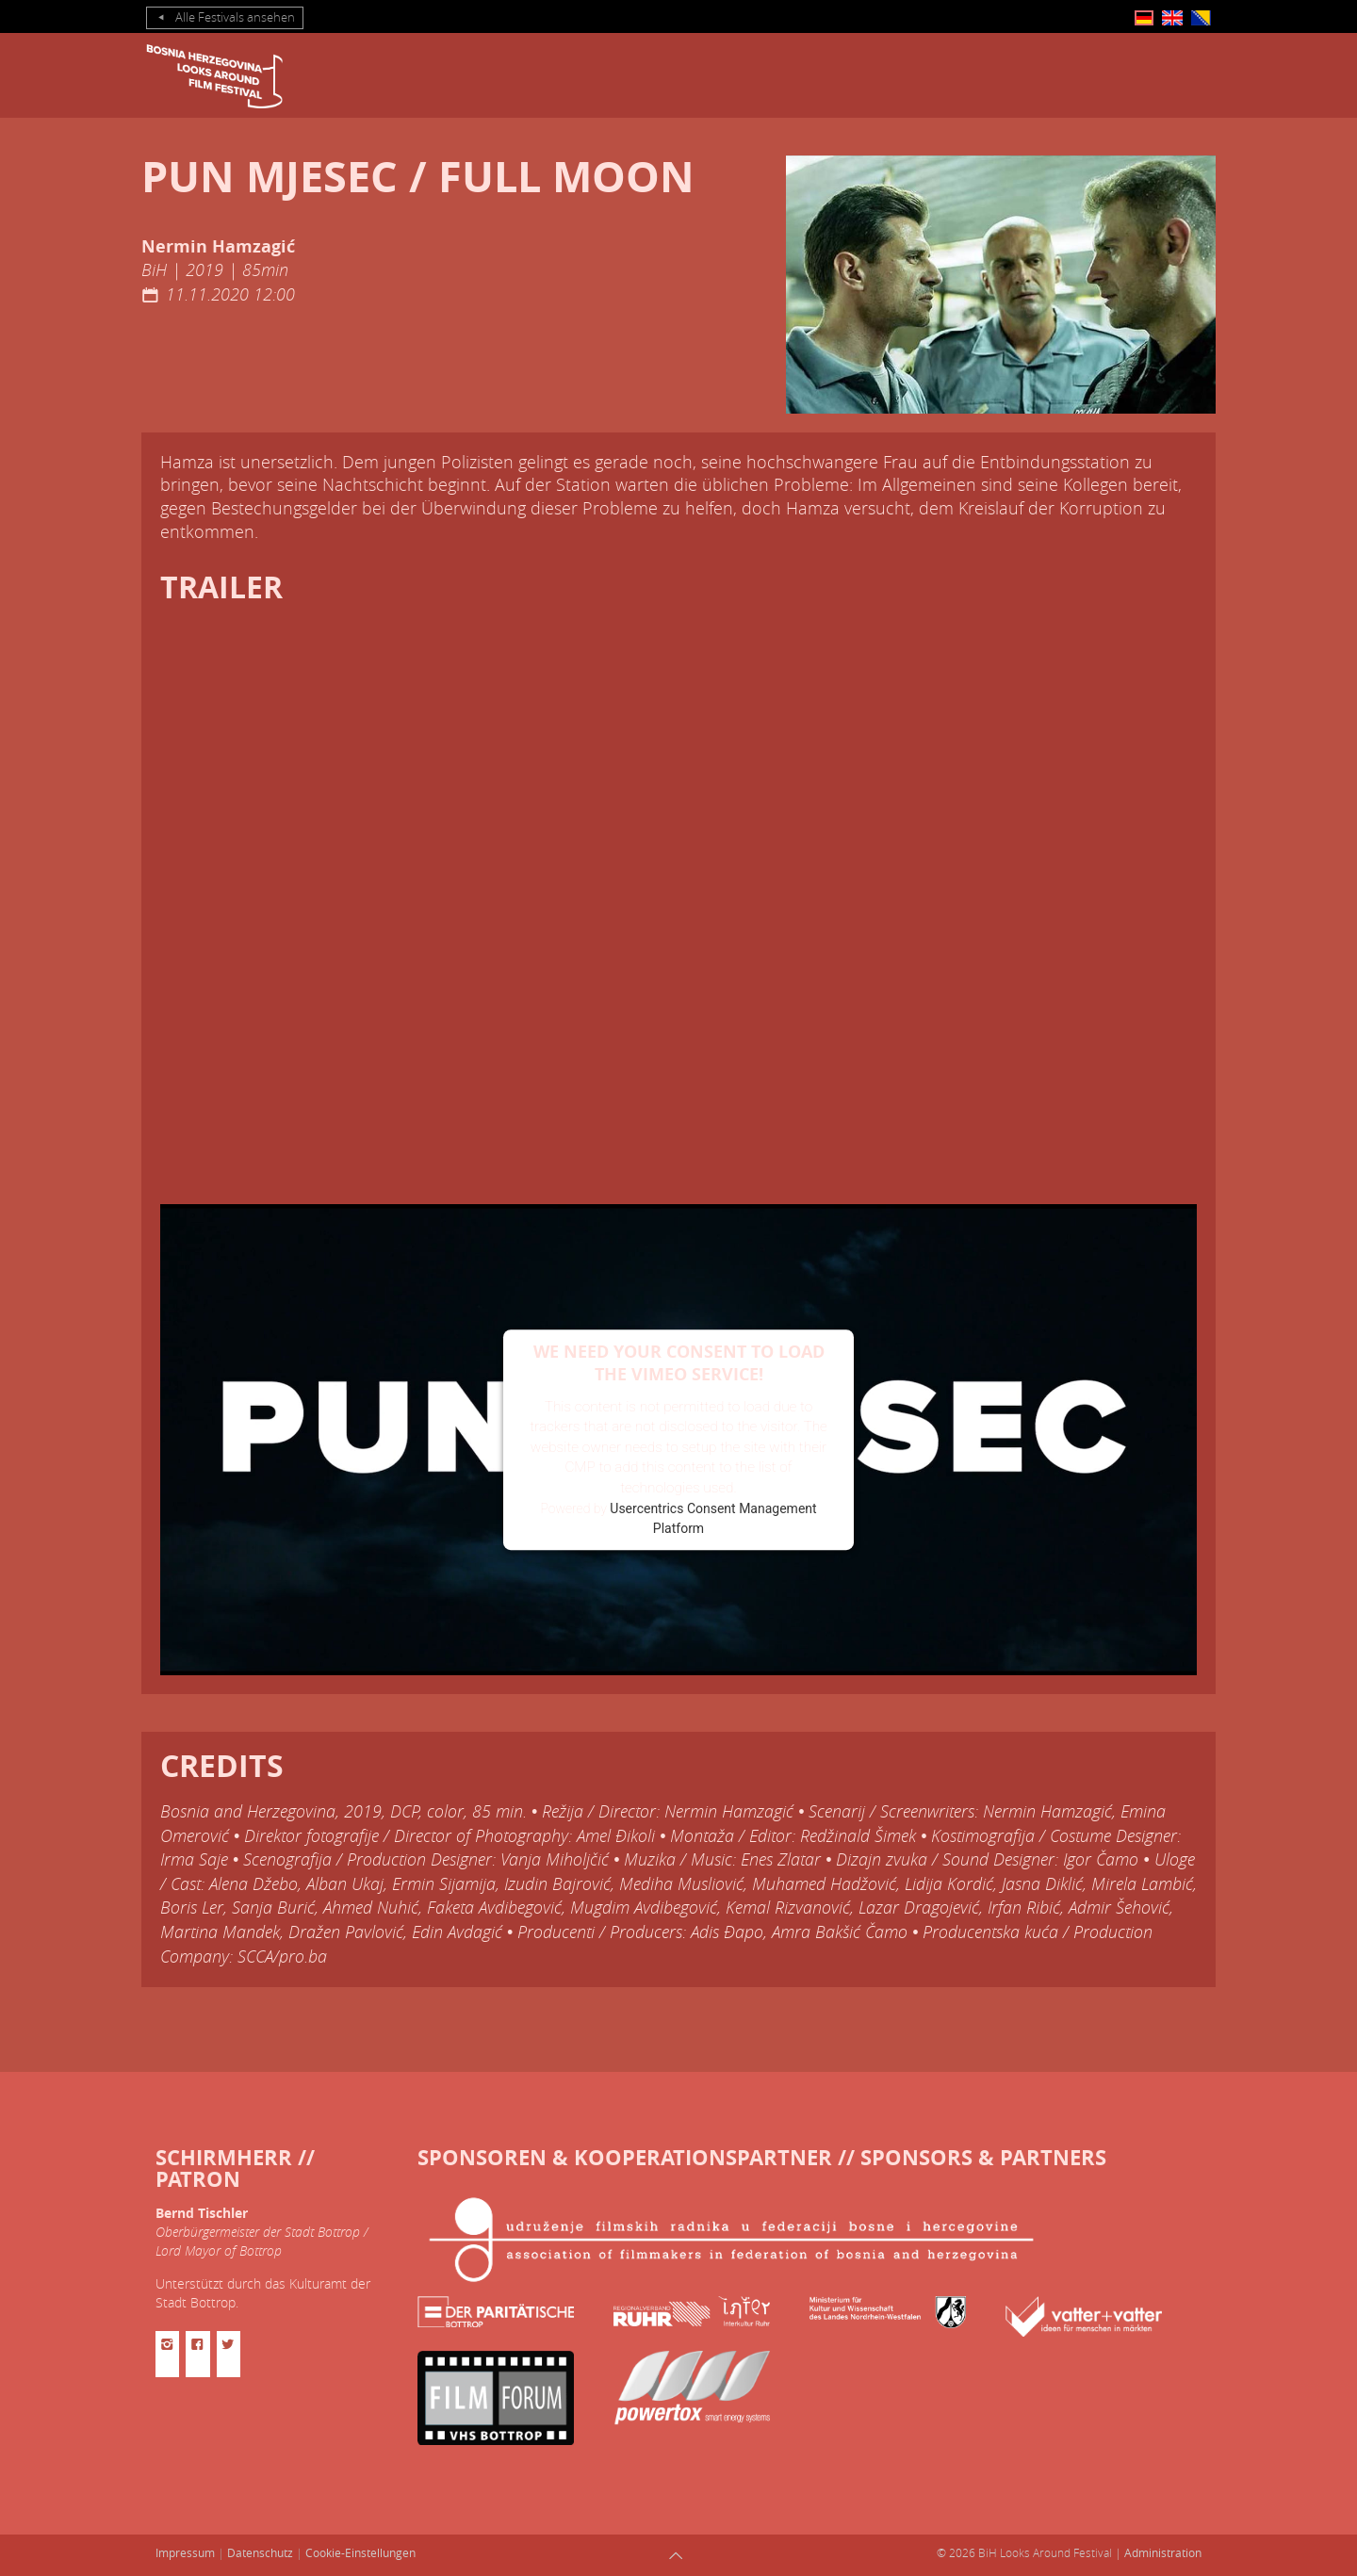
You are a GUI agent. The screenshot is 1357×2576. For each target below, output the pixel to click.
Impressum (185, 2552)
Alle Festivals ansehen (225, 17)
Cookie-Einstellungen (360, 2552)
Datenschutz (260, 2552)
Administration (1163, 2552)
